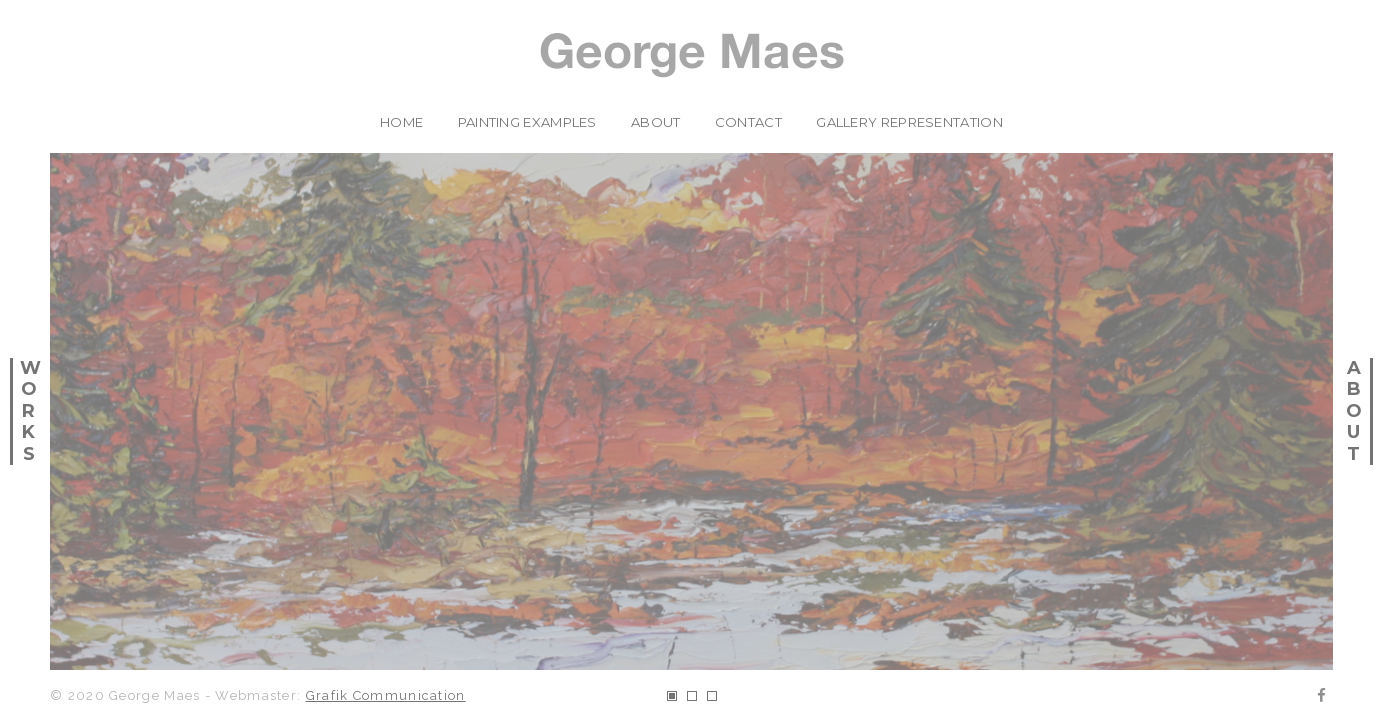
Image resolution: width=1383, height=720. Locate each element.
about (656, 122)
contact (748, 122)
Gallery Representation (909, 122)
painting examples (527, 122)
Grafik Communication (386, 695)
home (401, 122)
